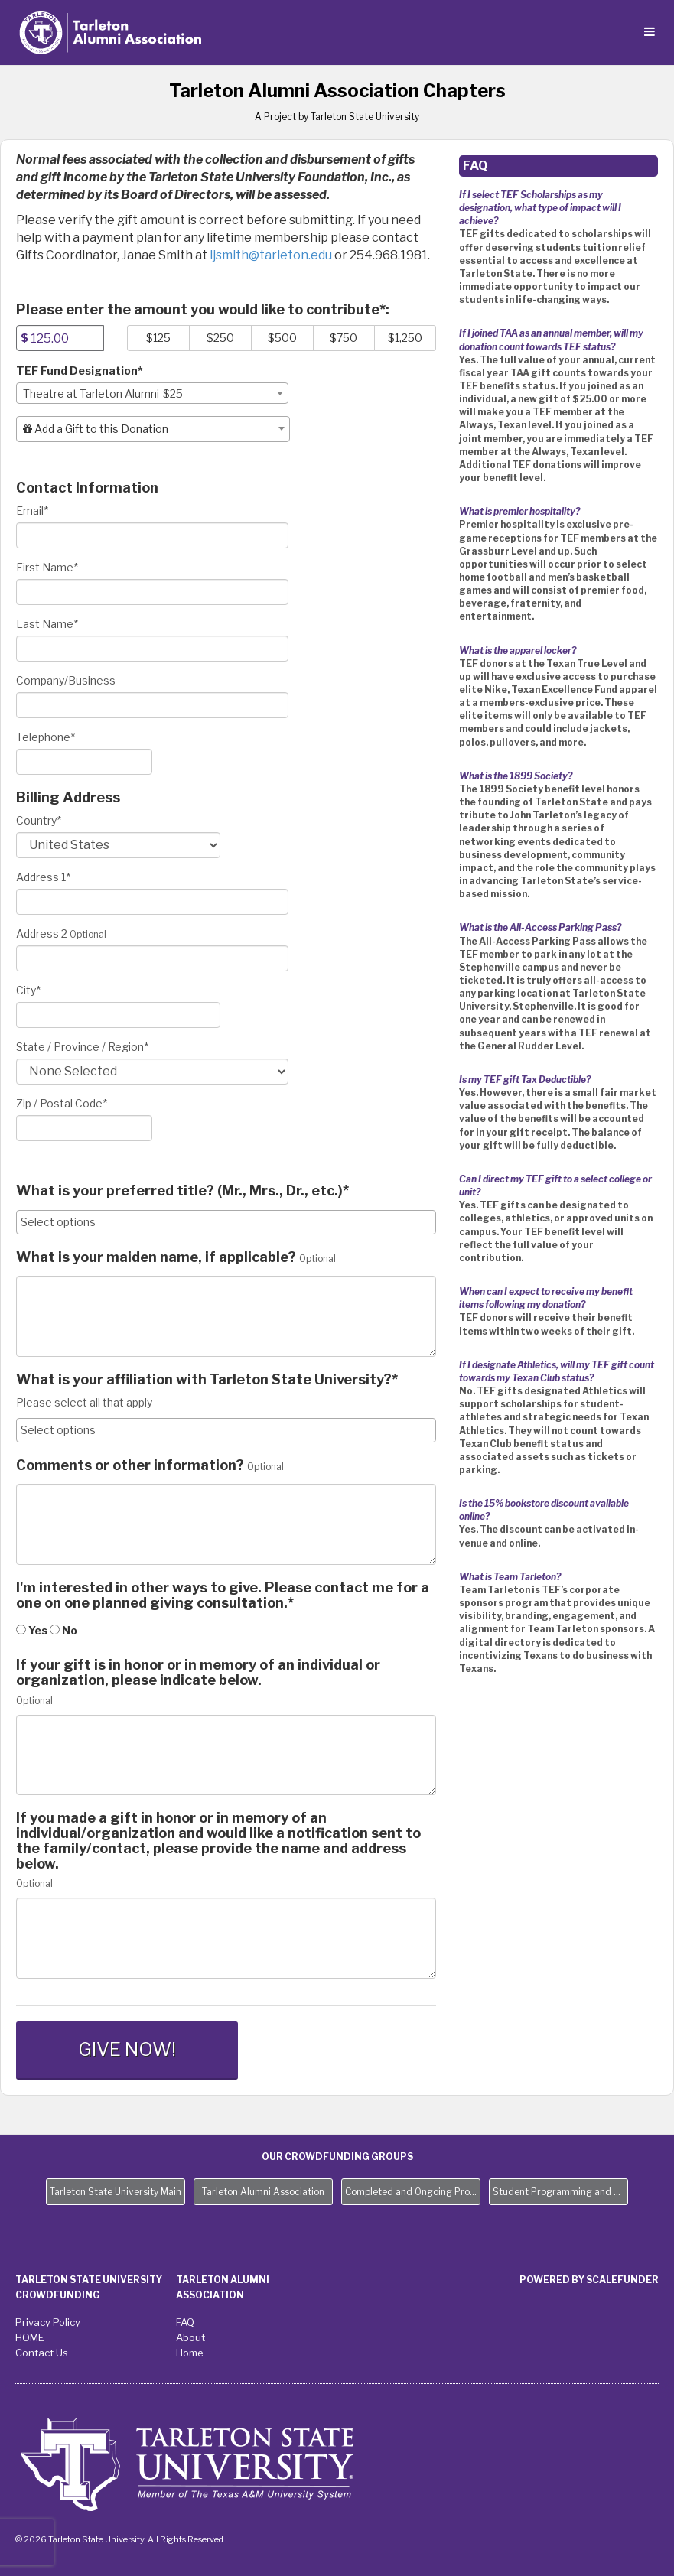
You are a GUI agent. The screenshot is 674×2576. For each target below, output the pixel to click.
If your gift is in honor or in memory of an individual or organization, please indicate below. (198, 1672)
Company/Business (66, 680)
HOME (29, 2337)
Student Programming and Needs (560, 2191)
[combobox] (152, 393)
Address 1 (43, 876)
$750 (343, 337)
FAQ (185, 2322)
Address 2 (41, 933)
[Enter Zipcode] (84, 1128)
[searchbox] (226, 1222)
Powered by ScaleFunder (589, 2279)
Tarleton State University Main (115, 2191)
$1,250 (405, 337)
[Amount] (60, 338)
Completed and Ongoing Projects (412, 2191)
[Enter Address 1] (152, 902)
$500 (282, 337)
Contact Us (41, 2353)
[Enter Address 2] (152, 958)
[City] (118, 1015)
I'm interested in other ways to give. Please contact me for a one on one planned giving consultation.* (222, 1595)
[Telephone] (84, 762)
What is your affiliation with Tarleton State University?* (207, 1379)
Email (32, 510)
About (190, 2337)
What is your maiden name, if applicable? (156, 1257)
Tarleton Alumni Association (263, 2191)
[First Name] (152, 592)
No (63, 1630)
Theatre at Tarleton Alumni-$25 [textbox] (103, 393)
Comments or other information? (130, 1465)
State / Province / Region (82, 1046)
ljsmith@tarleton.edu (271, 255)
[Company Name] (152, 705)
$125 (158, 337)
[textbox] (153, 429)
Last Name (47, 623)
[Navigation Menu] (649, 32)
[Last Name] (152, 649)
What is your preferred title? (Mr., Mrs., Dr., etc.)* (182, 1191)
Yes (31, 1630)
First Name (47, 567)
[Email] (152, 535)
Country (38, 820)
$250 (220, 337)
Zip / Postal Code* (61, 1103)
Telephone (45, 736)
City (28, 990)
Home (190, 2353)
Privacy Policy (47, 2322)
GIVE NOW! (127, 2049)
